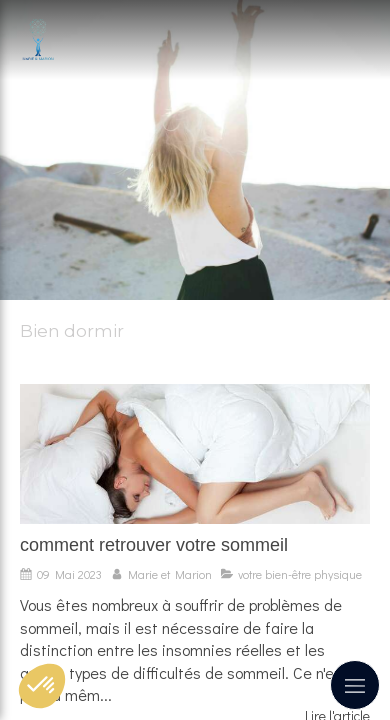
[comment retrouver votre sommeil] (195, 454)
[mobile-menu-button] (355, 685)
